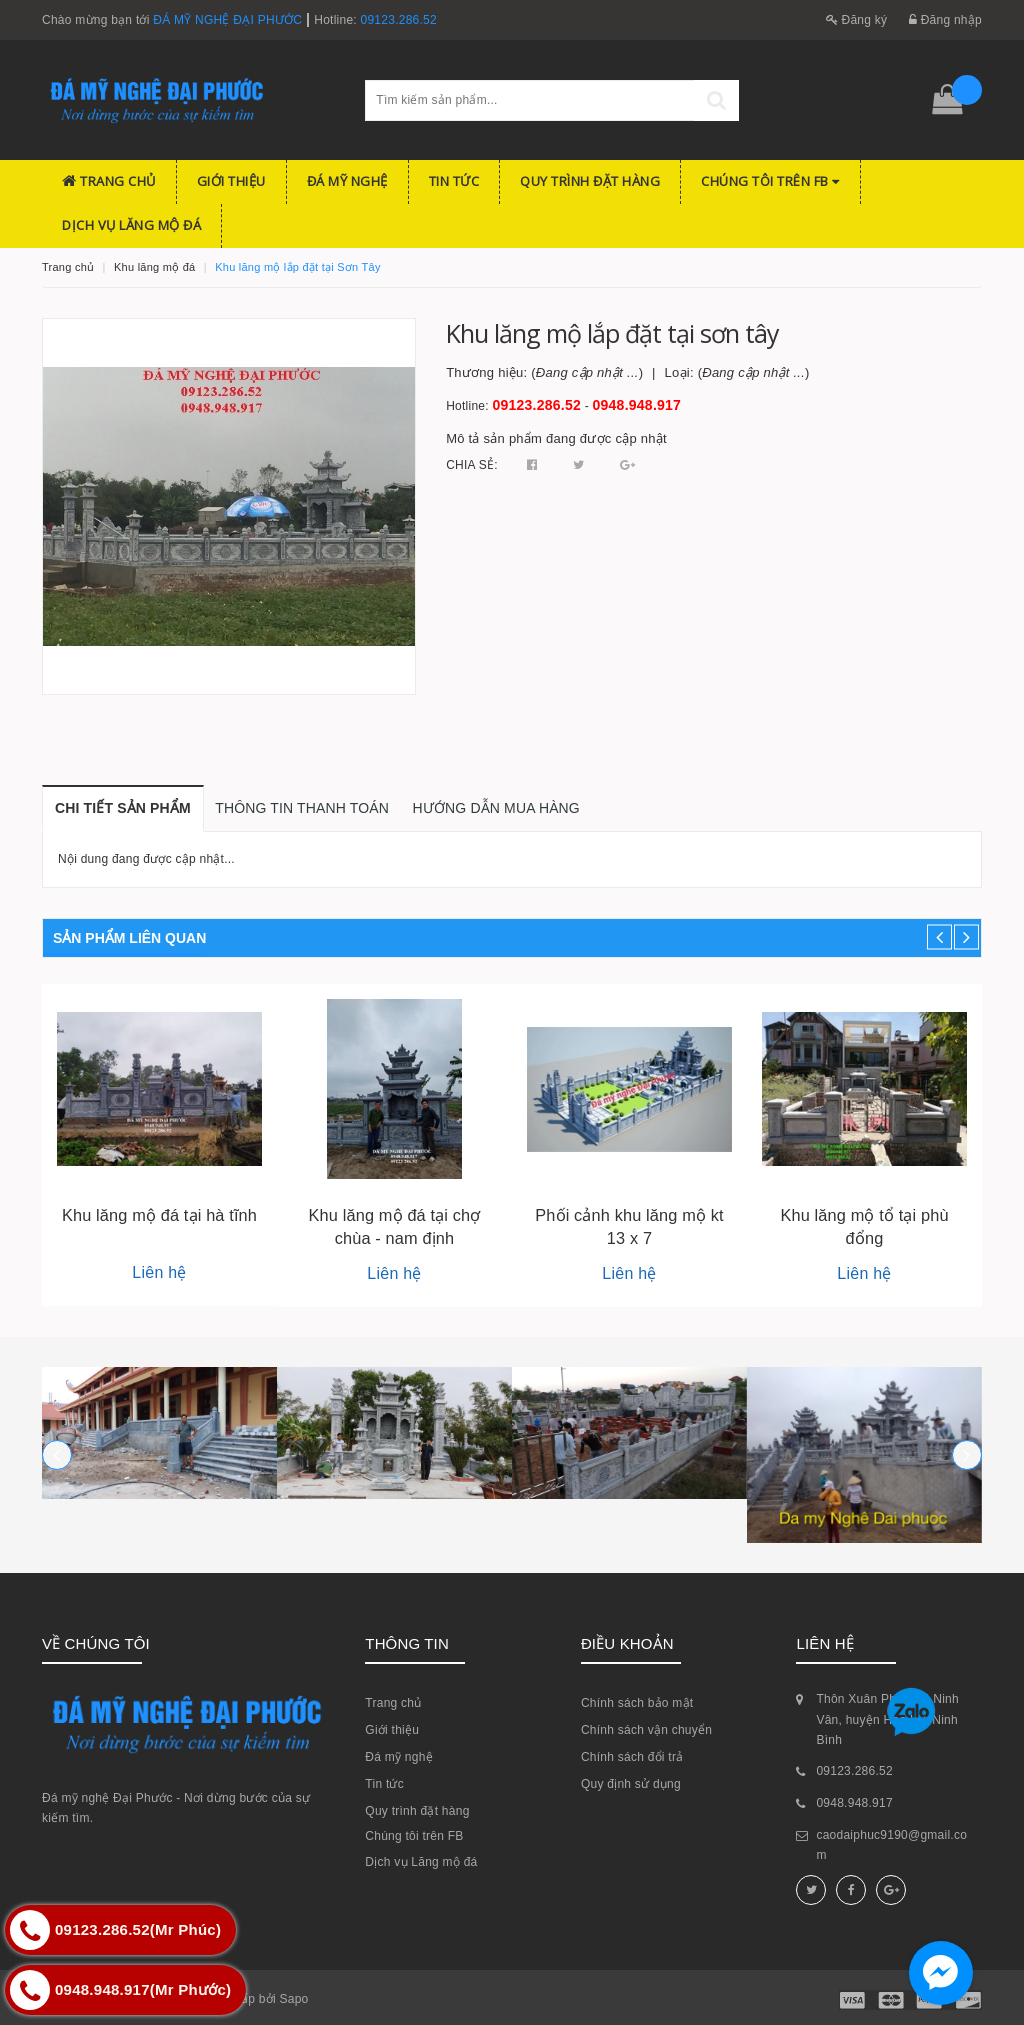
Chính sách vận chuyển (646, 1730)
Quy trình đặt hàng (590, 181)
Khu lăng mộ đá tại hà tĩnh (159, 1215)
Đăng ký (857, 20)
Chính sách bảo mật (637, 1703)
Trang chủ (109, 181)
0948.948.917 (637, 405)
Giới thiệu (231, 181)
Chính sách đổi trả (632, 1757)
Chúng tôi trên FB (770, 181)
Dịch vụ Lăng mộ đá (131, 225)
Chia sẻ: (472, 465)
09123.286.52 (399, 20)
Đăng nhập (945, 20)
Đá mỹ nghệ (347, 181)
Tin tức (454, 181)
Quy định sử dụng (631, 1784)
